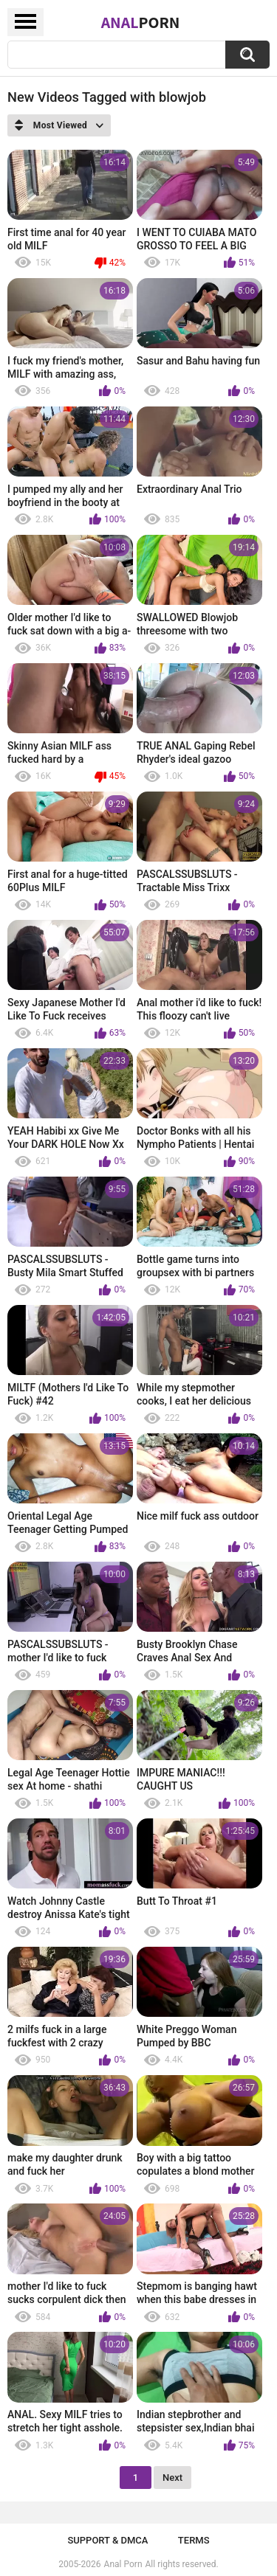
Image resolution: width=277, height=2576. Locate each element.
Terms (194, 2540)
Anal (140, 22)
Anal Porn (123, 2564)
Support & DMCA (107, 2540)
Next (172, 2477)
